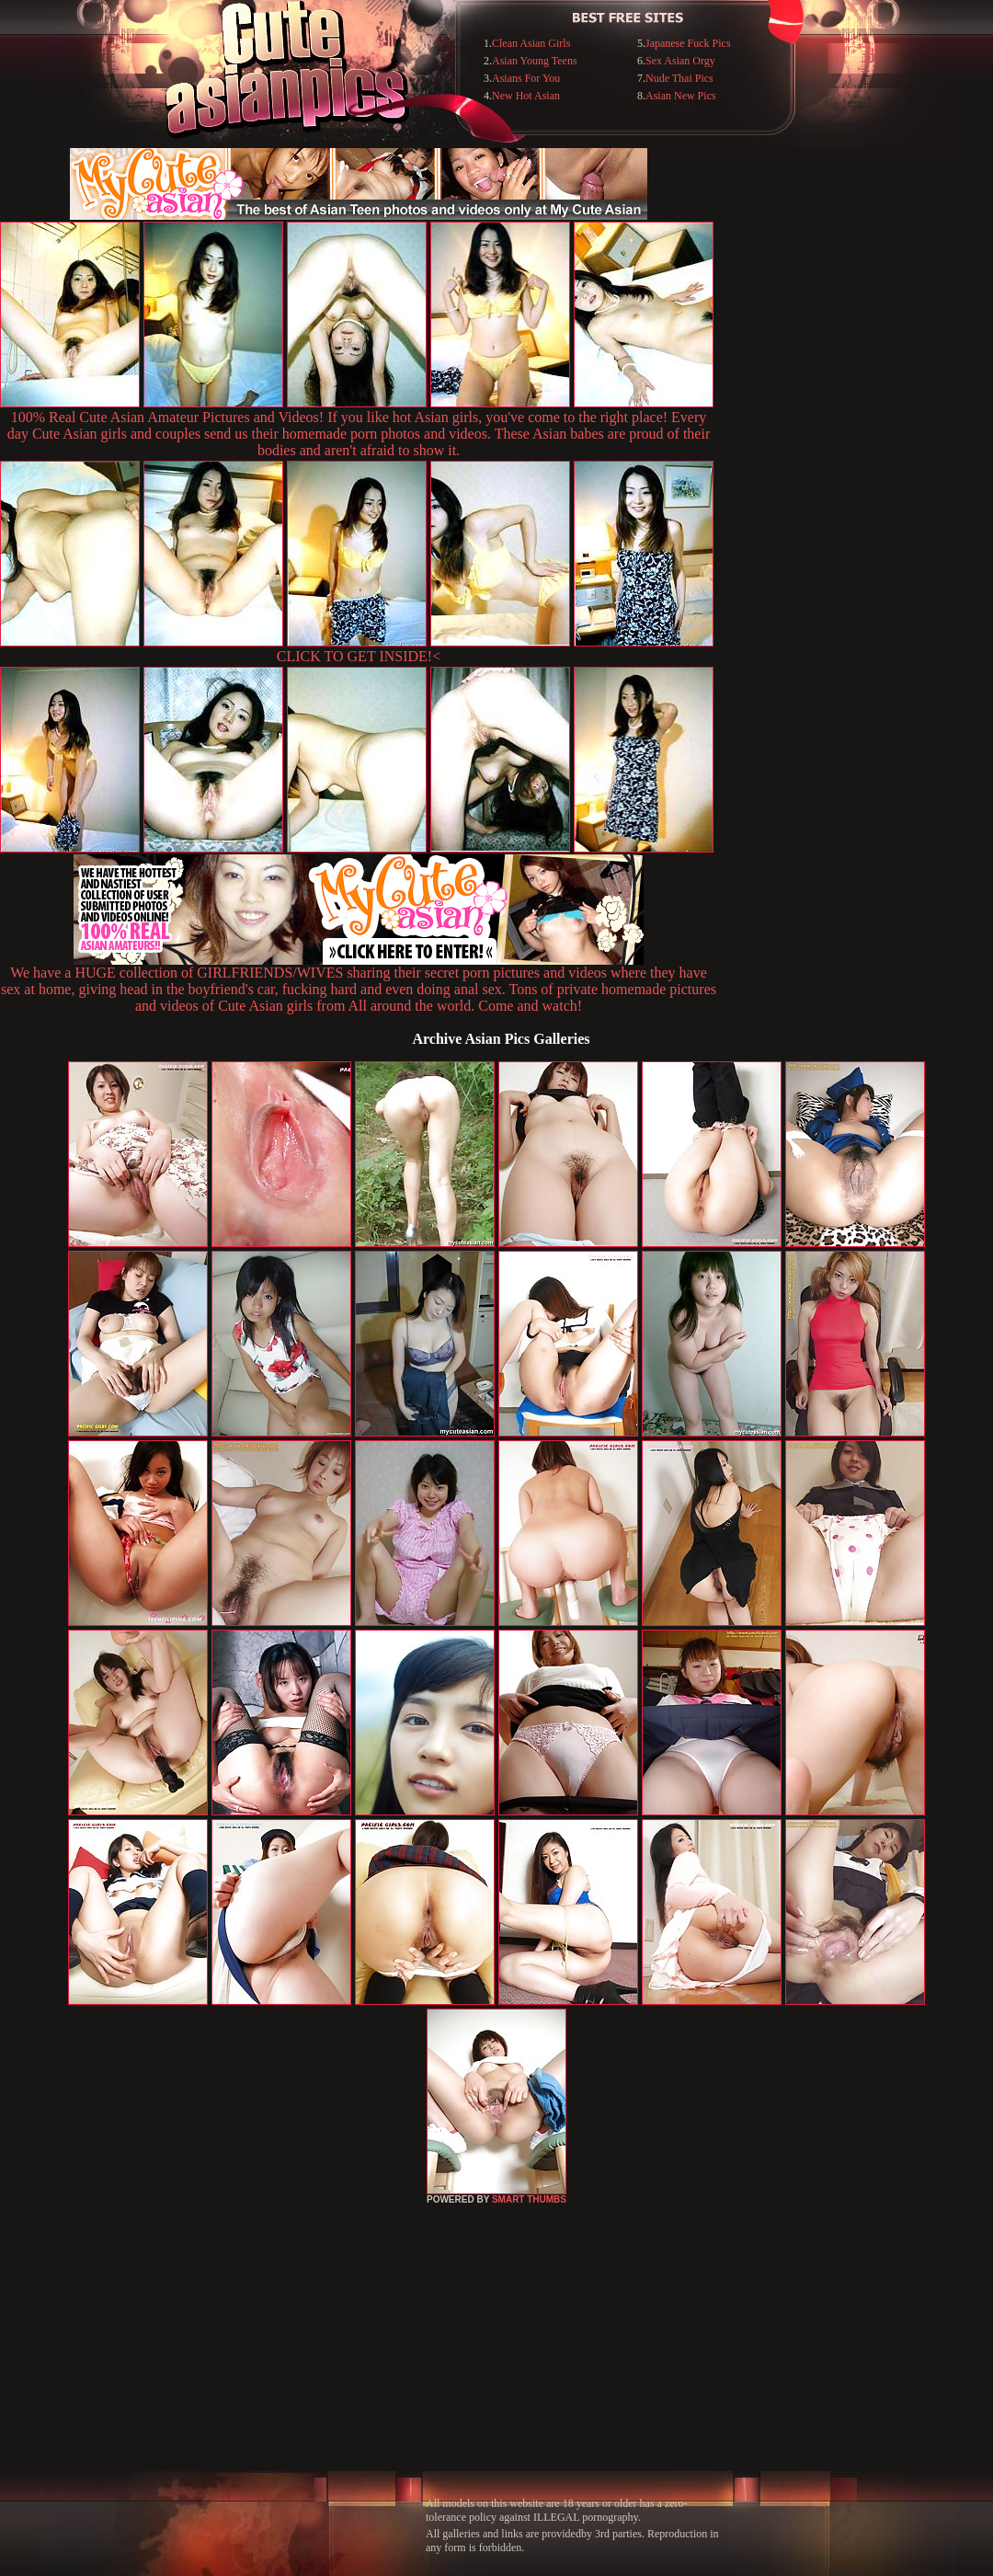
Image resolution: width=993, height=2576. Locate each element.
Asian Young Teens (534, 60)
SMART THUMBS (529, 2199)
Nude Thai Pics (679, 78)
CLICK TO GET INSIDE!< (358, 656)
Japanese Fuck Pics (688, 43)
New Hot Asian (526, 95)
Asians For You (526, 78)
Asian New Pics (680, 95)
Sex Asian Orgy (680, 60)
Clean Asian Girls (531, 43)
